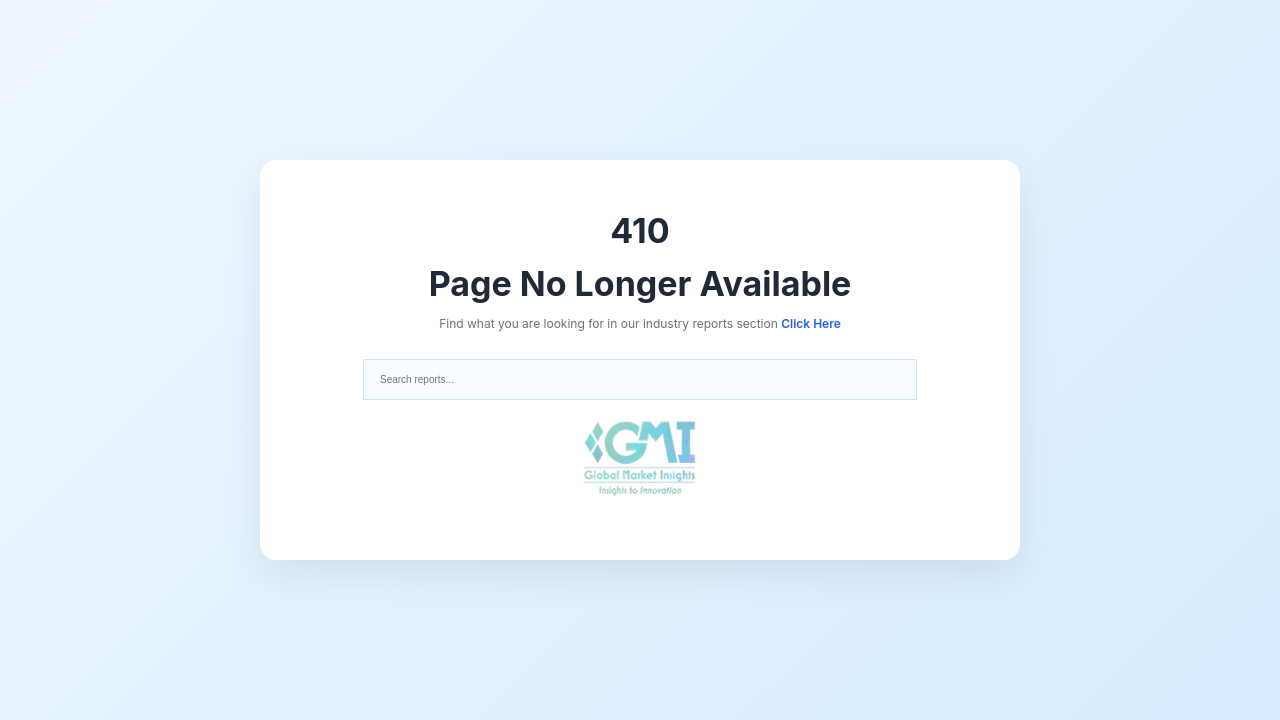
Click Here (811, 323)
